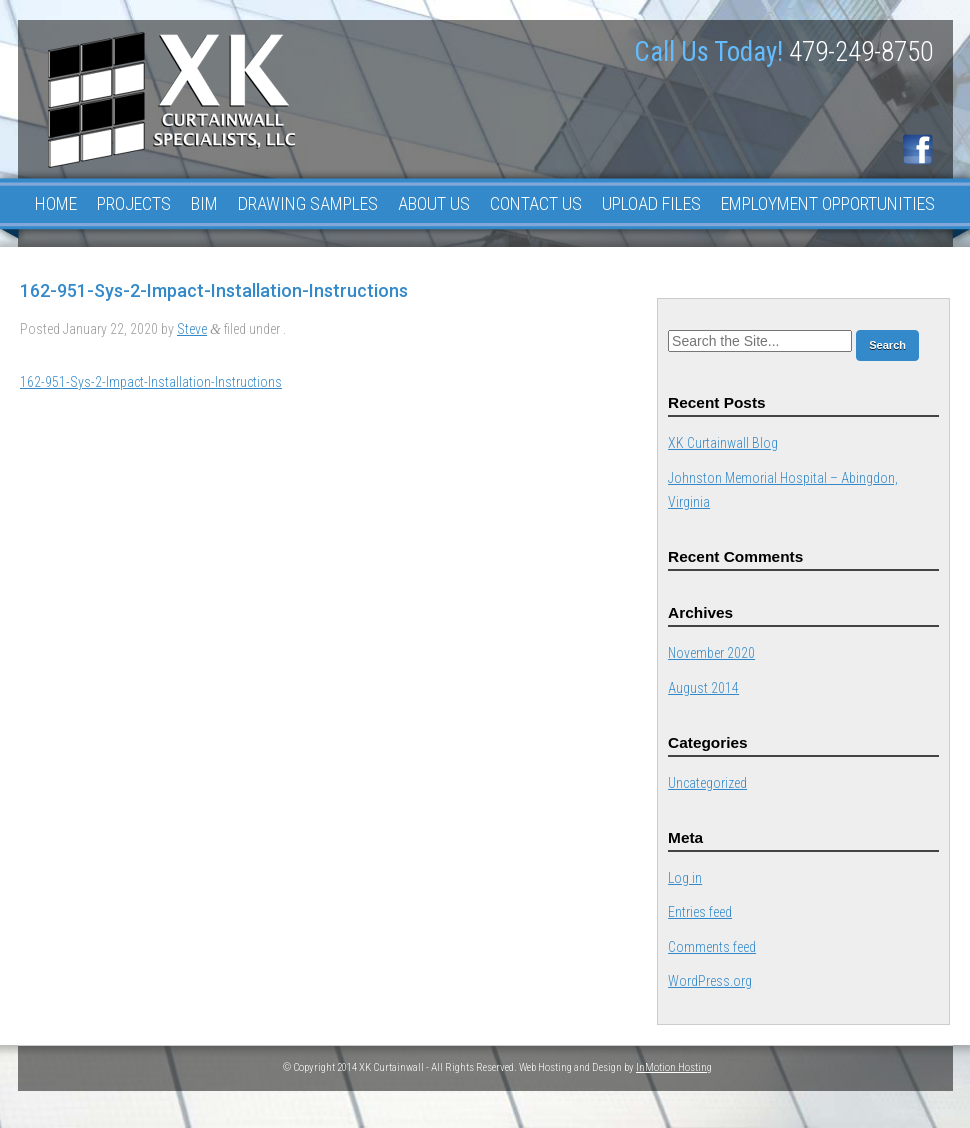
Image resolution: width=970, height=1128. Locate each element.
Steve (192, 329)
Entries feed (700, 912)
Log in (685, 878)
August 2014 (703, 688)
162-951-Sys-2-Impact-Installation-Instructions (151, 382)
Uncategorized (707, 783)
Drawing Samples (308, 203)
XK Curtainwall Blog (723, 443)
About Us (434, 203)
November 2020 (711, 653)
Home (56, 203)
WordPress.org (710, 981)
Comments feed (712, 947)
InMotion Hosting (674, 1067)
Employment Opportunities (828, 203)
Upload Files (651, 203)
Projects (134, 203)
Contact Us (536, 203)
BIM (204, 203)
